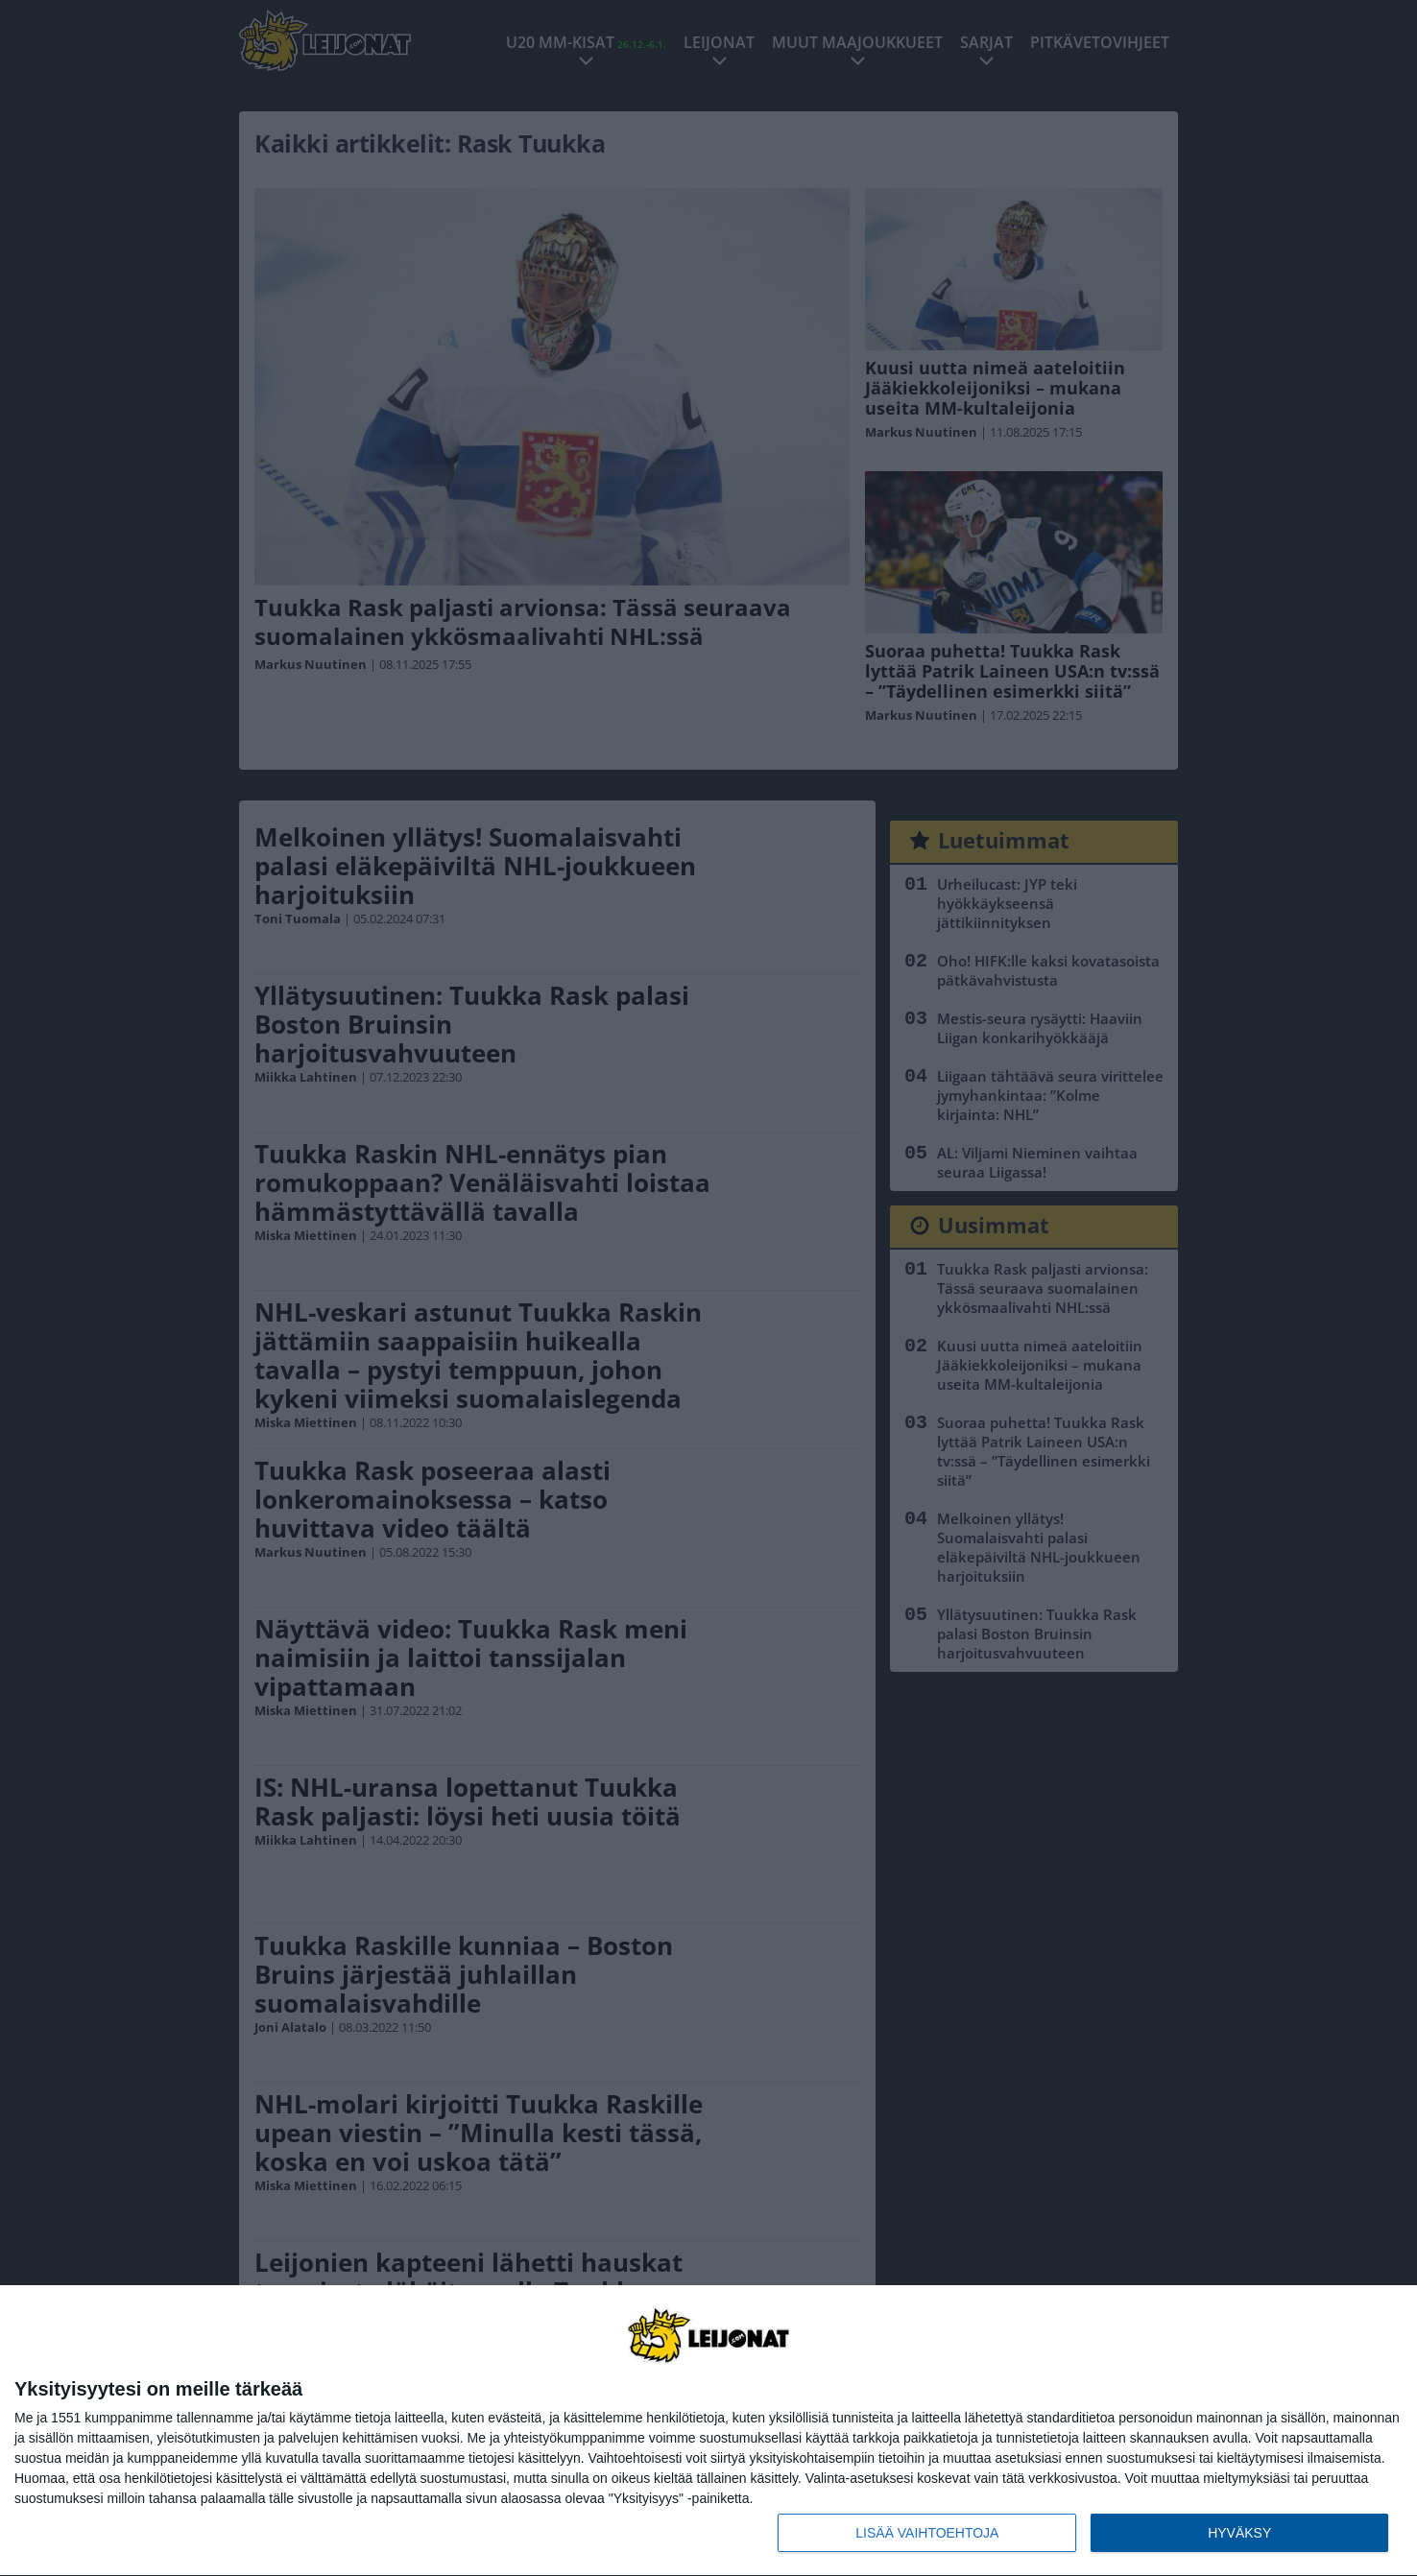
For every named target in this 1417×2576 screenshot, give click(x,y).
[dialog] (708, 2431)
